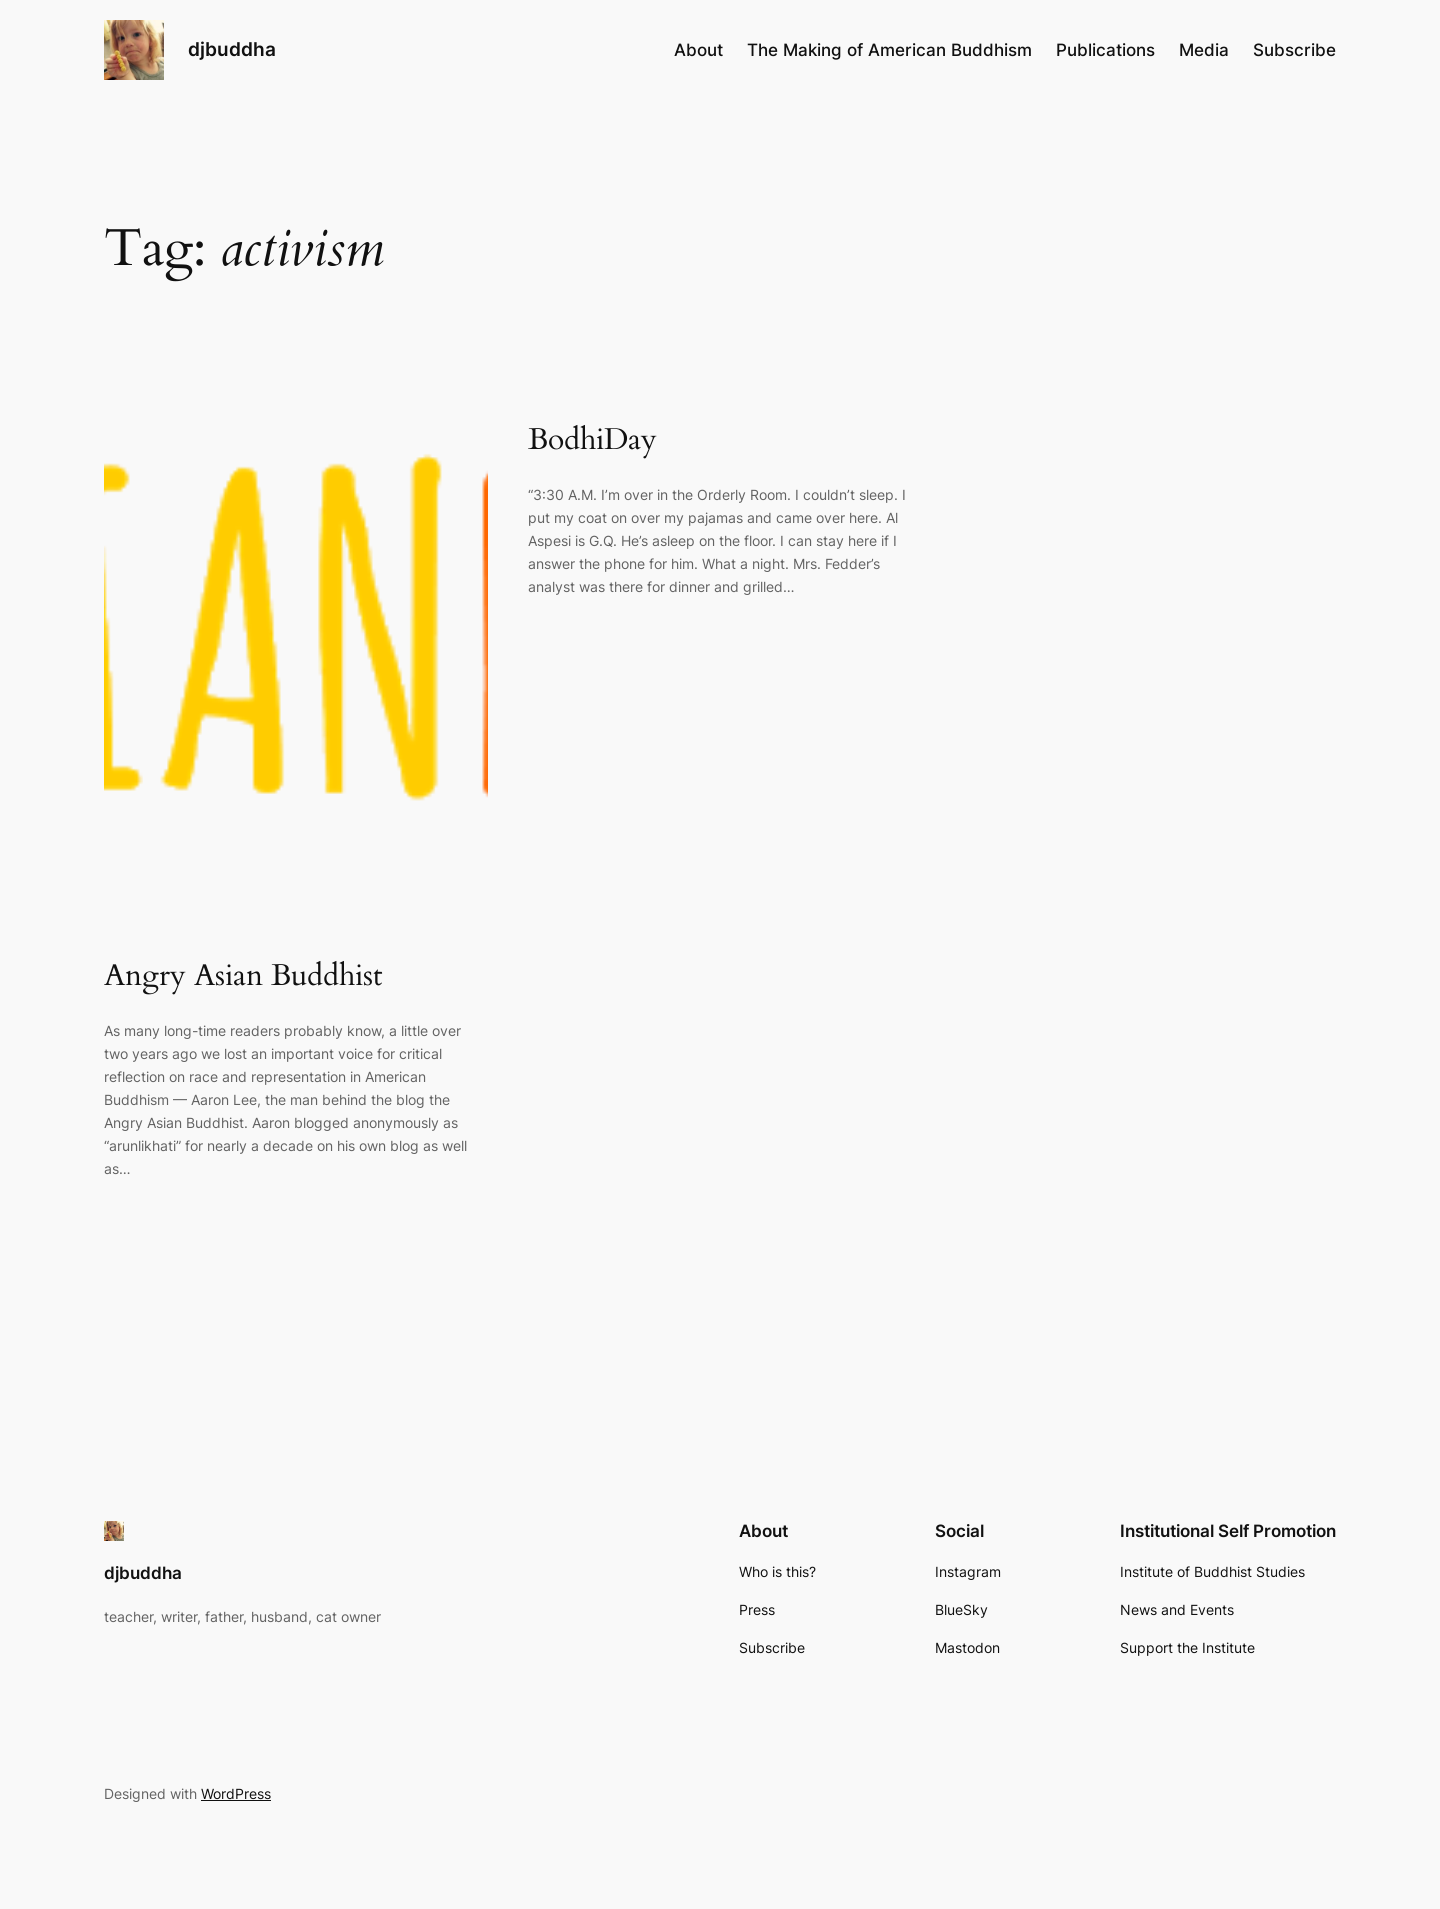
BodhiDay (592, 441)
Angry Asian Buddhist (243, 977)
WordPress (236, 1793)
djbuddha (232, 49)
